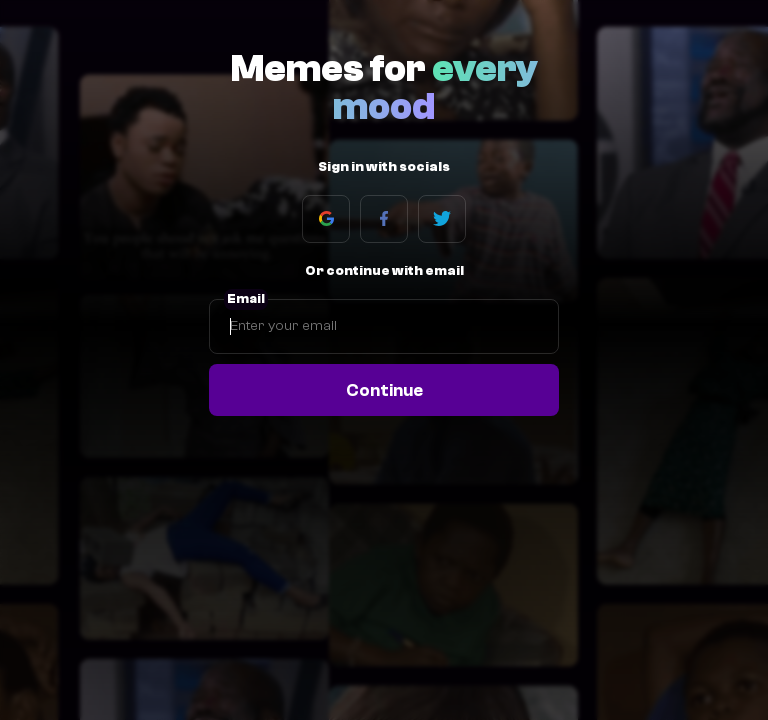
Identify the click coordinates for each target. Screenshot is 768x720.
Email (246, 299)
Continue (384, 390)
